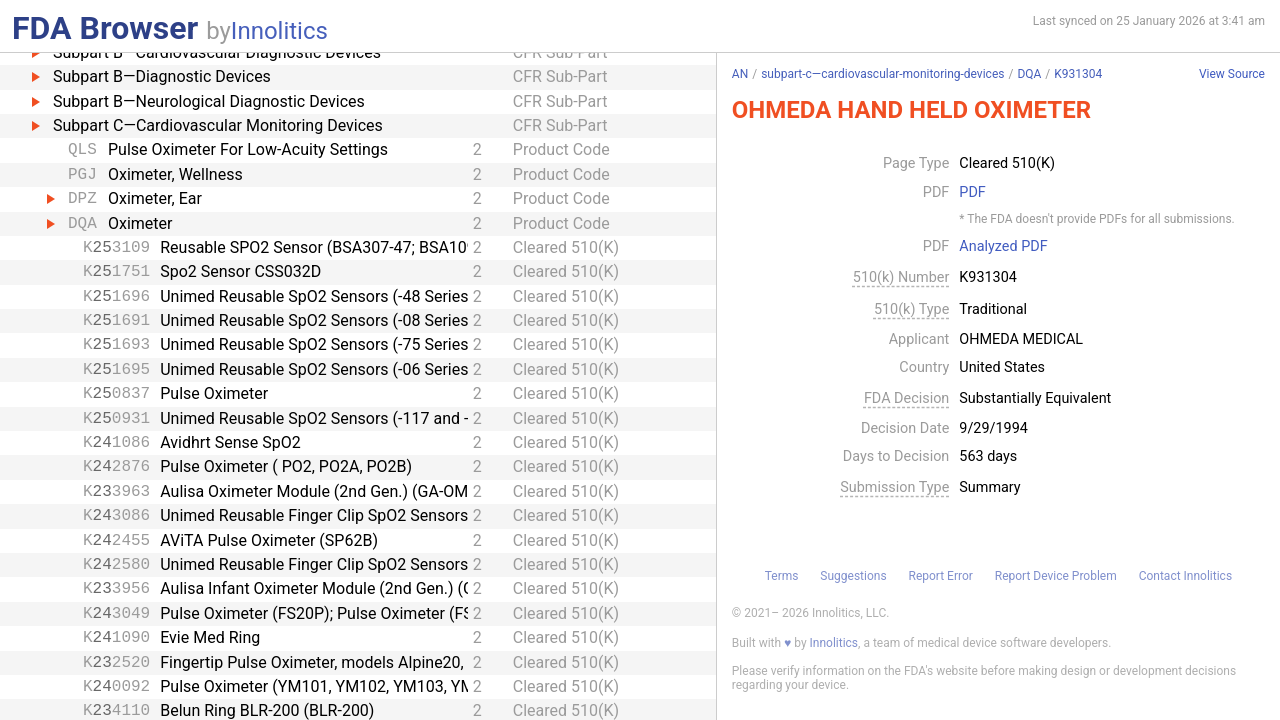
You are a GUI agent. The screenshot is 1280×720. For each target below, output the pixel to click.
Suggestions (853, 576)
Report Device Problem (1056, 576)
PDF (972, 193)
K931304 (1078, 74)
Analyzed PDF (1003, 247)
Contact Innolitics (1185, 576)
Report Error (940, 576)
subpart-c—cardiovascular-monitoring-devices (882, 74)
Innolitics (279, 31)
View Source (1232, 74)
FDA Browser (105, 28)
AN (740, 74)
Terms (782, 576)
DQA (1029, 74)
